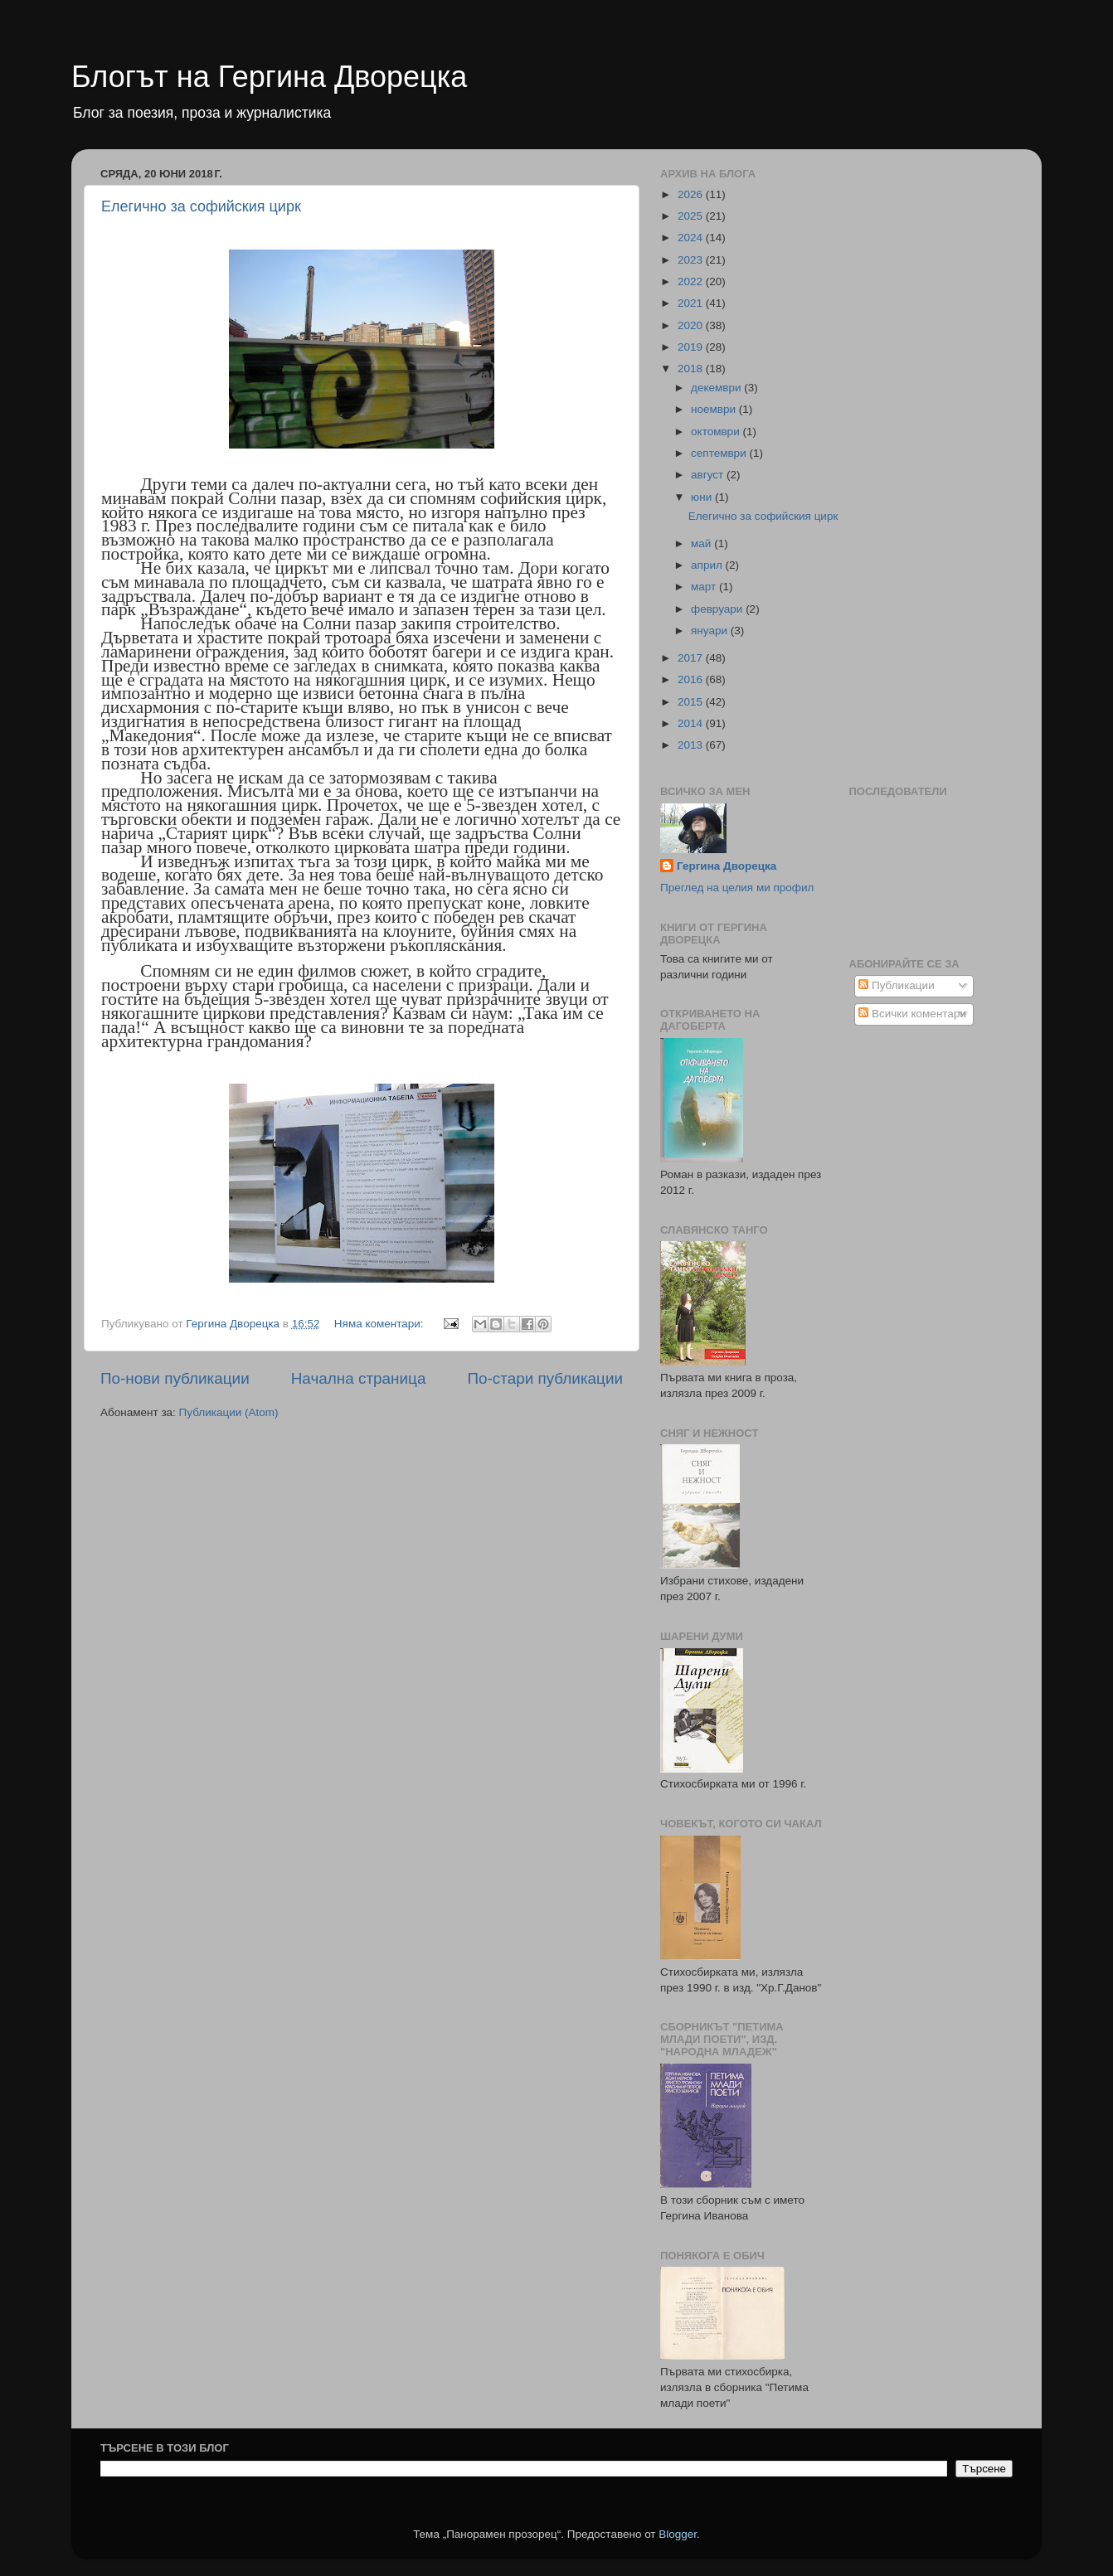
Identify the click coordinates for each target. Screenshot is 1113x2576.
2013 (692, 745)
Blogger (678, 2534)
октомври (716, 431)
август (709, 474)
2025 (692, 216)
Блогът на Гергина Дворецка (269, 77)
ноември (715, 409)
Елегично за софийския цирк (201, 206)
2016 (692, 679)
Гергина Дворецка (726, 866)
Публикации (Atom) (229, 1412)
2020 (692, 325)
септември (720, 453)
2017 (692, 658)
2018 (692, 368)
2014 (692, 723)
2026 (692, 194)
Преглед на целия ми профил (737, 887)
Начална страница (358, 1378)
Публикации (896, 985)
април (708, 565)
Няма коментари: (380, 1323)
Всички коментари (912, 1013)
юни (703, 497)
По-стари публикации (545, 1378)
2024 (692, 237)
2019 (692, 347)
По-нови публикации (175, 1378)
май (702, 543)
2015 (692, 702)
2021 (692, 303)
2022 (692, 281)
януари (711, 630)
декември (717, 387)
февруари (718, 609)
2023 (692, 260)
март (705, 586)
